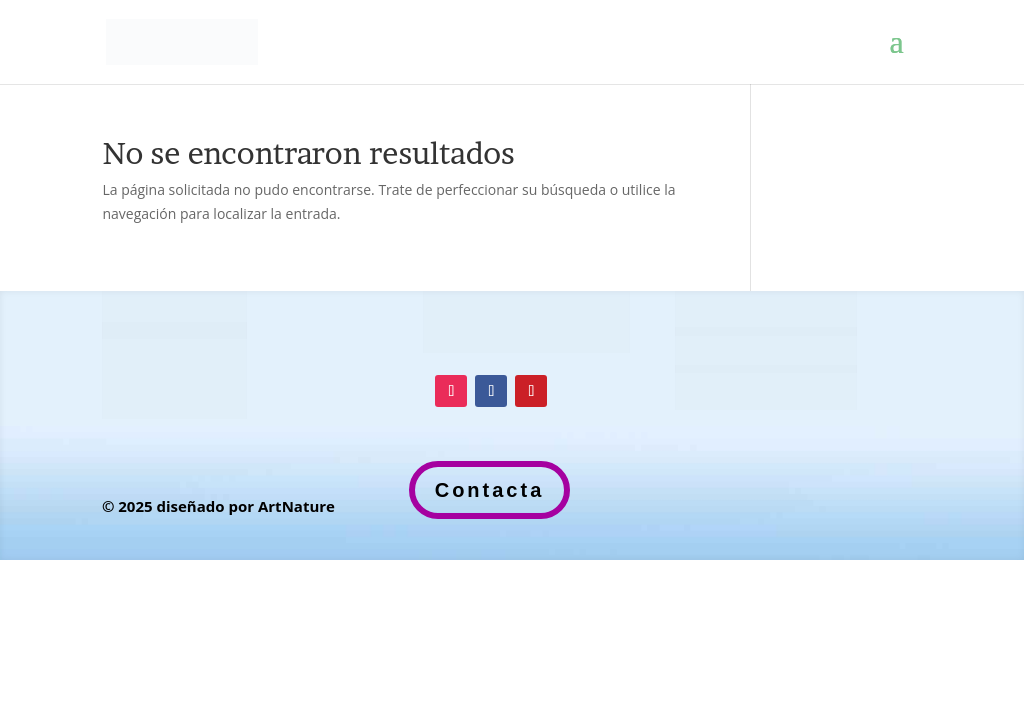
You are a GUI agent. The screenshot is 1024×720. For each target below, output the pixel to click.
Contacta (490, 490)
